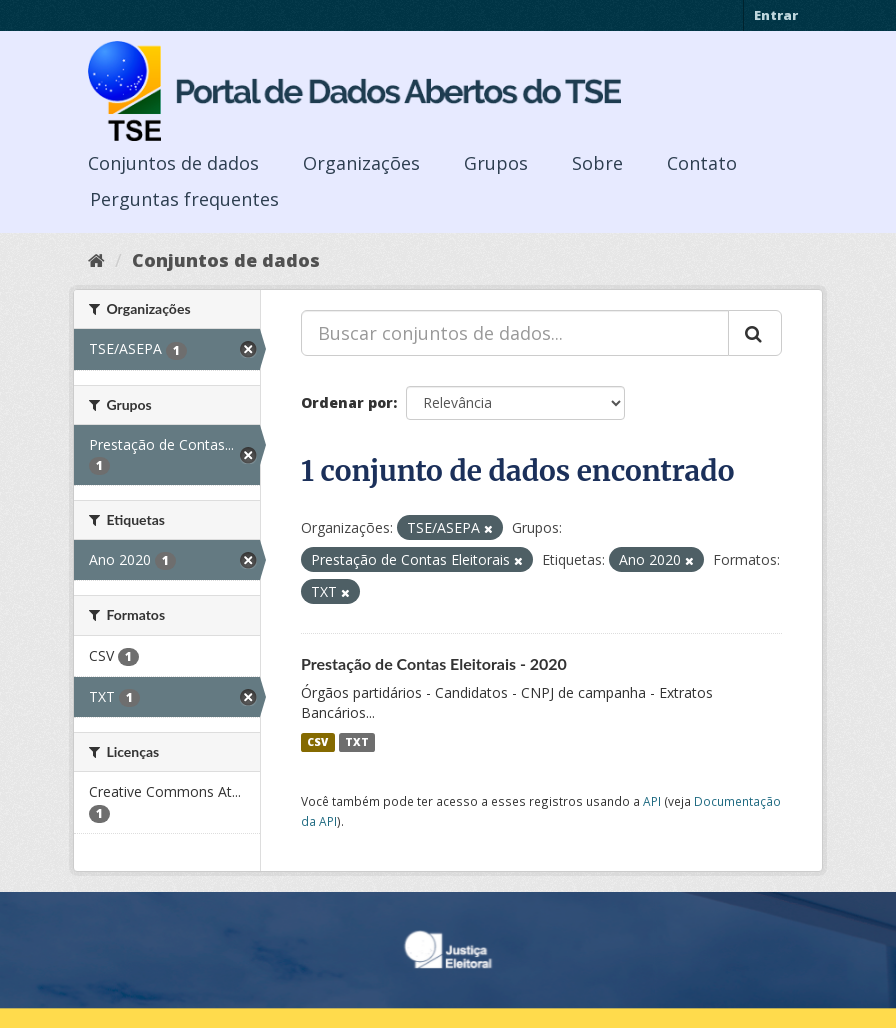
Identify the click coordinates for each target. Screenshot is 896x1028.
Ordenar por (347, 402)
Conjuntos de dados (173, 163)
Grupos (496, 163)
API (652, 801)
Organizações (361, 163)
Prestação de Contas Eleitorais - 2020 (434, 663)
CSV (317, 742)
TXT (357, 742)
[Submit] (755, 333)
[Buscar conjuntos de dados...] (515, 333)
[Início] (96, 260)
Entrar (776, 15)
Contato (702, 163)
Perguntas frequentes (184, 199)
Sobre (597, 163)
